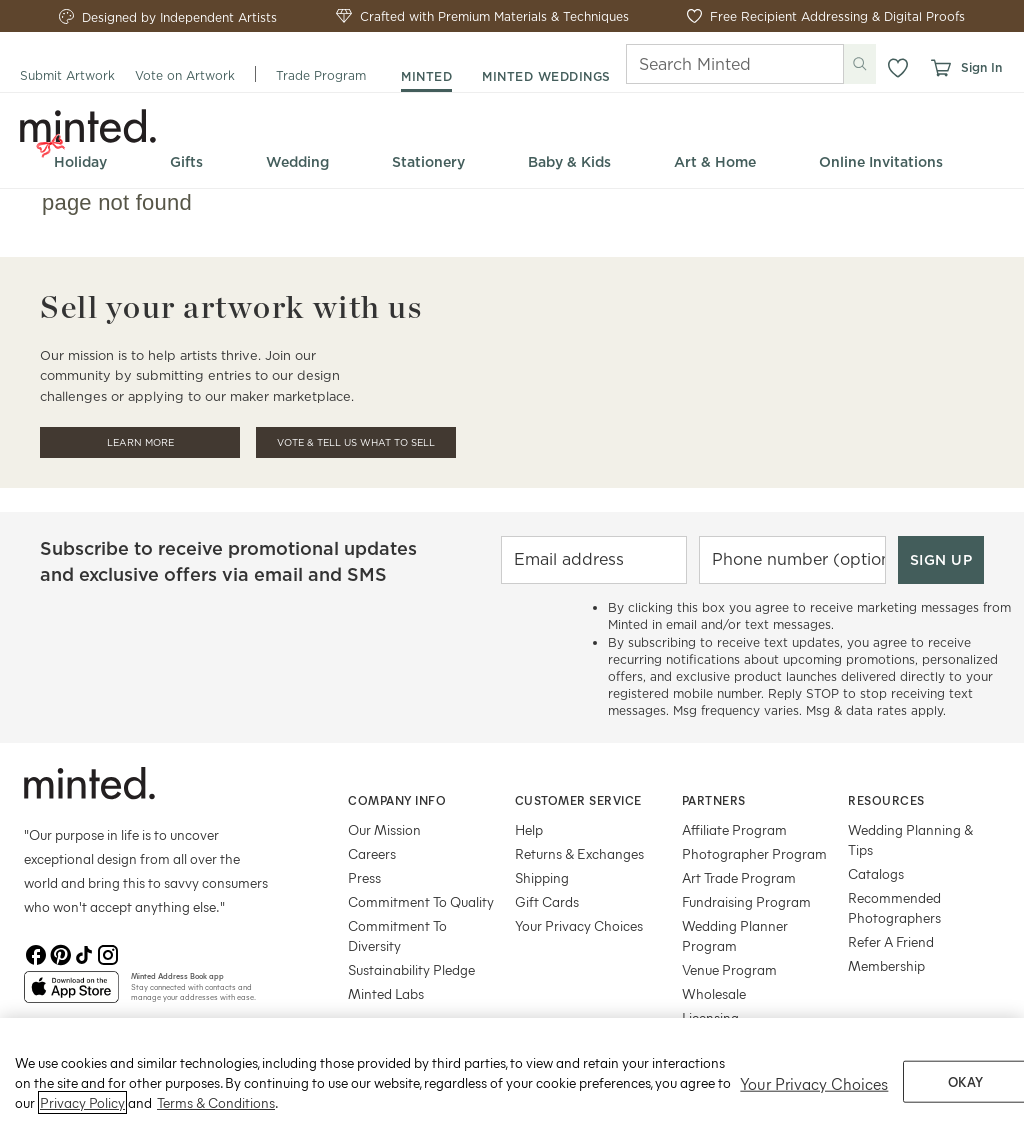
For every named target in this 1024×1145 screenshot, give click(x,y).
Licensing (710, 1017)
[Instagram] (108, 955)
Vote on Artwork (185, 75)
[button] (898, 68)
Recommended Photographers (894, 907)
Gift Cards (547, 901)
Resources (886, 800)
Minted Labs (386, 993)
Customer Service (578, 800)
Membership (886, 965)
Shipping (542, 877)
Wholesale (714, 993)
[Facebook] (36, 955)
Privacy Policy (82, 1125)
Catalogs (876, 873)
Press (364, 877)
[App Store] (71, 995)
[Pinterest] (60, 955)
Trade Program (321, 75)
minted (426, 76)
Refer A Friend (891, 941)
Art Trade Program (739, 877)
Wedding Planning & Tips (910, 839)
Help (529, 829)
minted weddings (546, 76)
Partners (714, 800)
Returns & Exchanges (579, 853)
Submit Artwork (67, 75)
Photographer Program (754, 853)
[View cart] (940, 68)
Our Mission (384, 829)
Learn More (140, 442)
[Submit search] (860, 64)
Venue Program (729, 969)
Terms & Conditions (216, 1125)
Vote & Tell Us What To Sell (356, 442)
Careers (372, 853)
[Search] (707, 64)
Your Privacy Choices (579, 925)
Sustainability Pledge (411, 969)
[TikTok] (84, 955)
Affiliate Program (734, 829)
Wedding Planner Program (735, 935)
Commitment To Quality (421, 901)
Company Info (397, 800)
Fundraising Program (746, 901)
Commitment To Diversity (397, 935)
